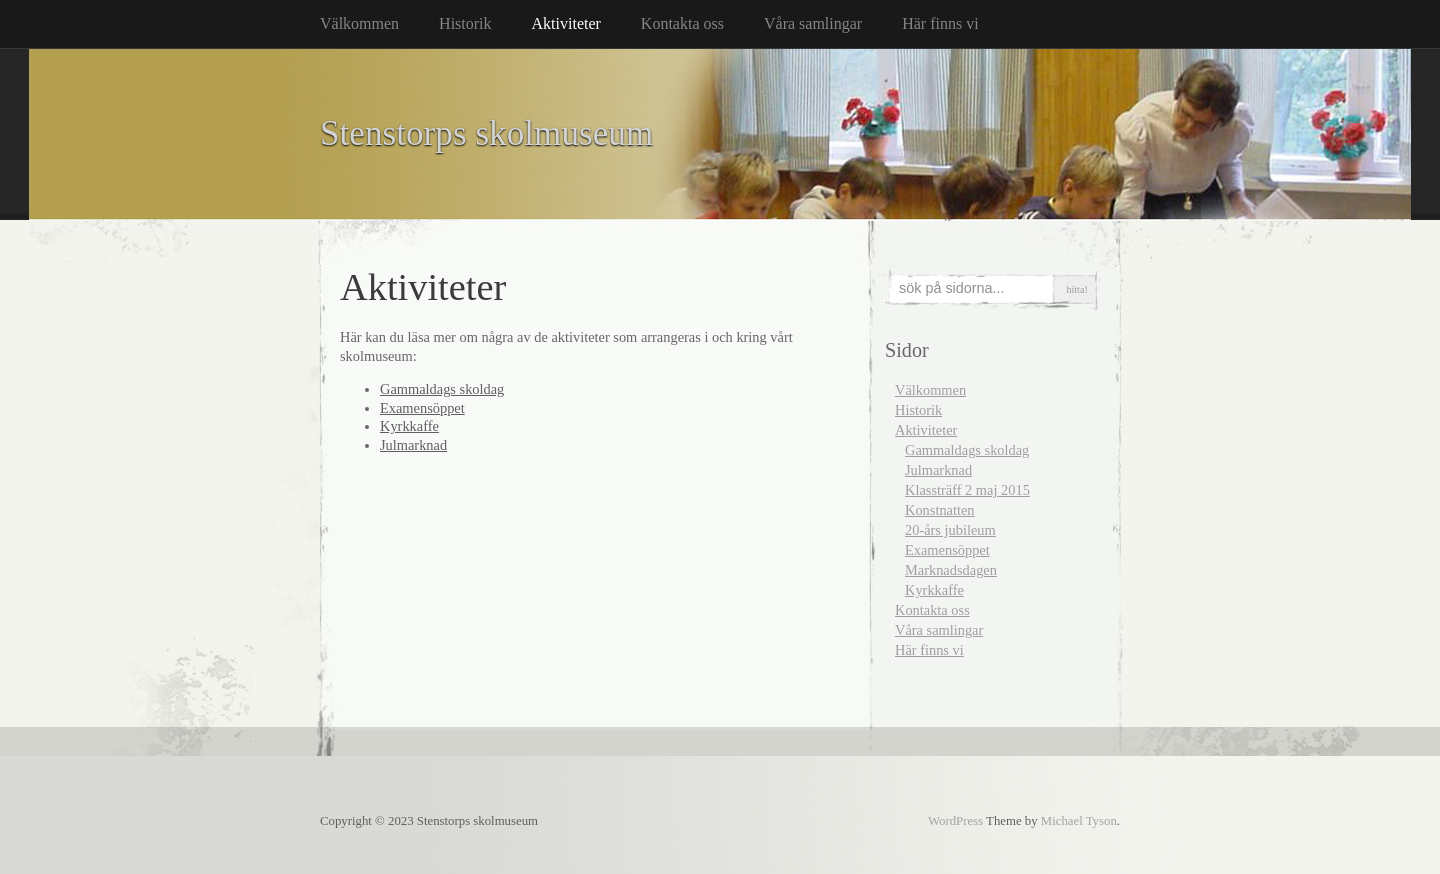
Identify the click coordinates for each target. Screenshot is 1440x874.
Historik (465, 23)
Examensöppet (422, 408)
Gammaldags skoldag (442, 389)
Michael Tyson (1079, 821)
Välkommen (359, 23)
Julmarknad (413, 445)
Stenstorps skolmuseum (486, 133)
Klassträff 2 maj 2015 (967, 490)
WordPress (955, 821)
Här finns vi (940, 23)
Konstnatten (940, 510)
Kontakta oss (682, 23)
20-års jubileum (950, 530)
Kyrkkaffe (409, 426)
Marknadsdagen (951, 570)
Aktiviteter (566, 23)
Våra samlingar (813, 23)
